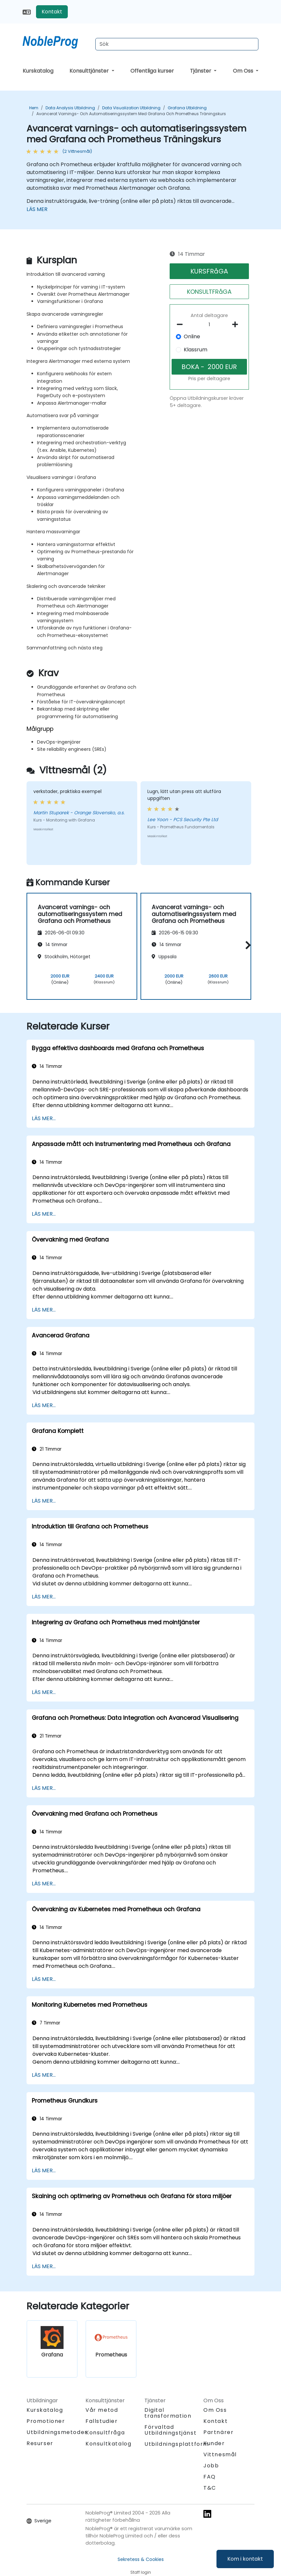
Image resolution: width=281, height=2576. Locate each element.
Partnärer (218, 2432)
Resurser (40, 2443)
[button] (246, 945)
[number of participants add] (237, 324)
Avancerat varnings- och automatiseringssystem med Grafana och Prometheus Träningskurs (131, 113)
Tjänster (201, 71)
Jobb (211, 2465)
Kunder (214, 2443)
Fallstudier (101, 2421)
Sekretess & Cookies (141, 2559)
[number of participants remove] (182, 324)
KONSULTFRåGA (209, 292)
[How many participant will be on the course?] (209, 324)
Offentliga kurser (152, 71)
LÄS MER (37, 209)
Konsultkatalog (108, 2443)
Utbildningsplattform (176, 2444)
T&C (209, 2488)
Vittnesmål (220, 2454)
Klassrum (195, 349)
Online (192, 336)
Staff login (140, 2572)
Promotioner (46, 2421)
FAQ (209, 2476)
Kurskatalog (38, 71)
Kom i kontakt (245, 2559)
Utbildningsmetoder (57, 2432)
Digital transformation (167, 2413)
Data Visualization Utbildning (131, 108)
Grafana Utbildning (187, 108)
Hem (33, 108)
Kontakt (52, 11)
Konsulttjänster (89, 71)
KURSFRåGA (209, 271)
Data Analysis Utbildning (70, 108)
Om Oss (243, 71)
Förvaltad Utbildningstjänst (170, 2430)
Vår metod (101, 2410)
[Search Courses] (176, 44)
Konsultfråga (105, 2433)
